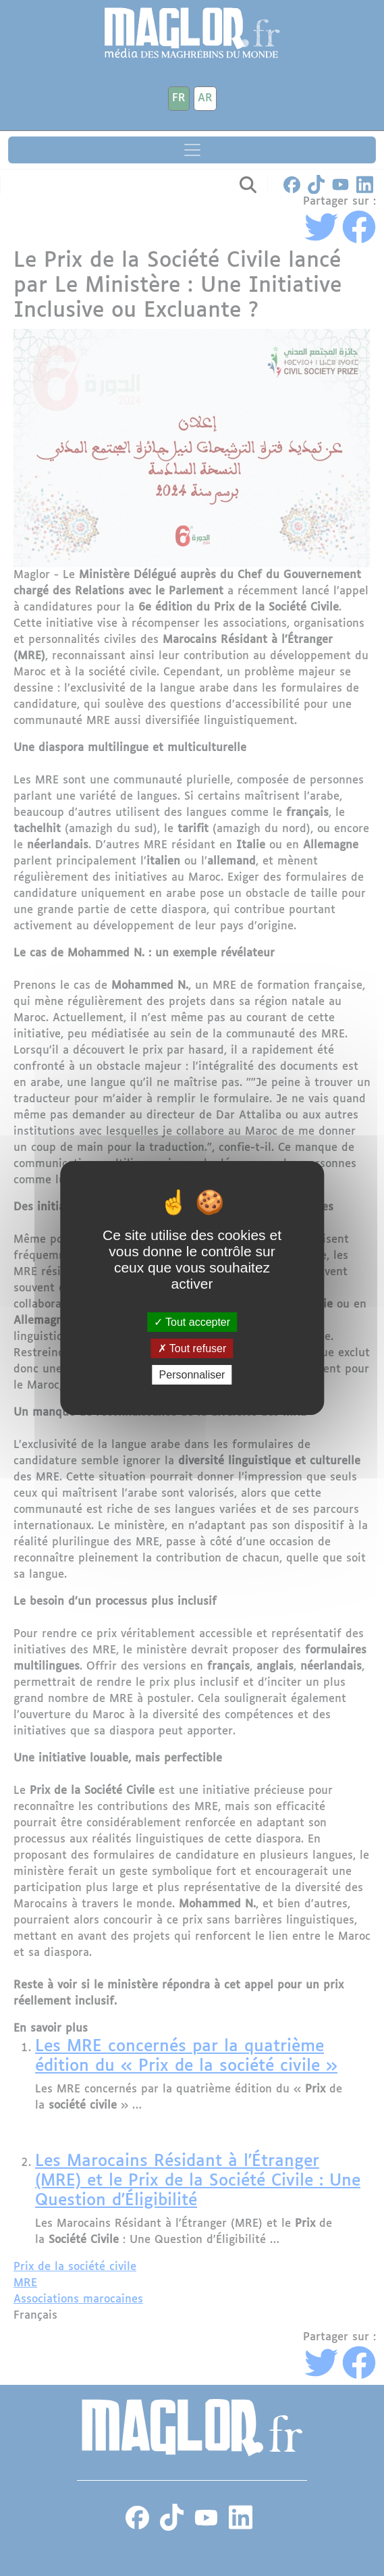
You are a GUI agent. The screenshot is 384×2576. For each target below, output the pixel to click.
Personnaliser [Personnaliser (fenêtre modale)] (192, 1375)
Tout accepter (192, 1321)
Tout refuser (192, 1348)
